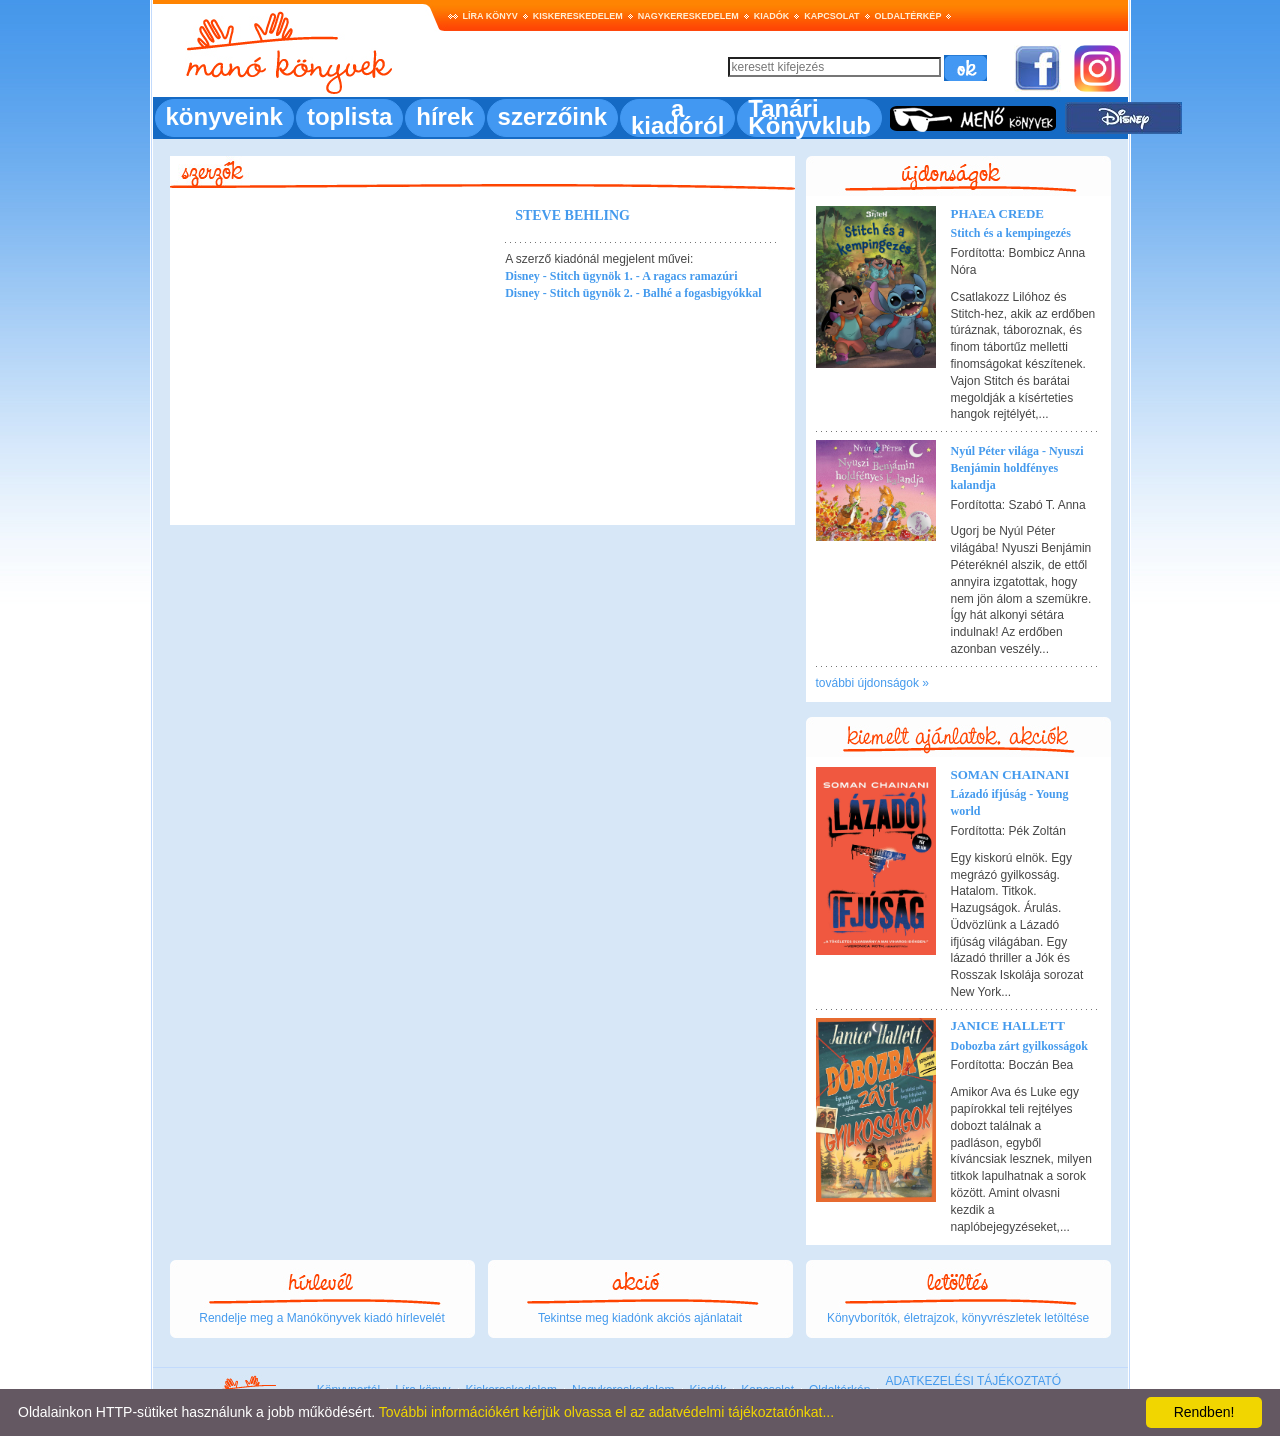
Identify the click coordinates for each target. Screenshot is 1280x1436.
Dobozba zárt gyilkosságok (1019, 1046)
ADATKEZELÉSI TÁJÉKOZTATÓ (973, 1381)
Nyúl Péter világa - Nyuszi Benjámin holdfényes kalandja (1017, 468)
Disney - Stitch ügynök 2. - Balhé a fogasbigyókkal (633, 293)
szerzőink (552, 116)
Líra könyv (490, 16)
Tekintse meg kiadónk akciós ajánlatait (640, 1318)
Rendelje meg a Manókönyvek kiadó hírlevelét (321, 1318)
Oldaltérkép (908, 16)
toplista (349, 116)
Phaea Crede (998, 213)
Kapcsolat (831, 16)
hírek (444, 116)
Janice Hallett (1008, 1025)
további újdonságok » (872, 683)
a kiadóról (677, 117)
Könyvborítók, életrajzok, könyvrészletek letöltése (958, 1318)
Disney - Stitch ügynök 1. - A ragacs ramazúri (621, 276)
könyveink (224, 116)
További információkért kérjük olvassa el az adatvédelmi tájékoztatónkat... (606, 1412)
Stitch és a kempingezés (1011, 233)
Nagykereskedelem (688, 16)
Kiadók (772, 16)
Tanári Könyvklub (809, 117)
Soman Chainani (1010, 774)
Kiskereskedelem (578, 16)
